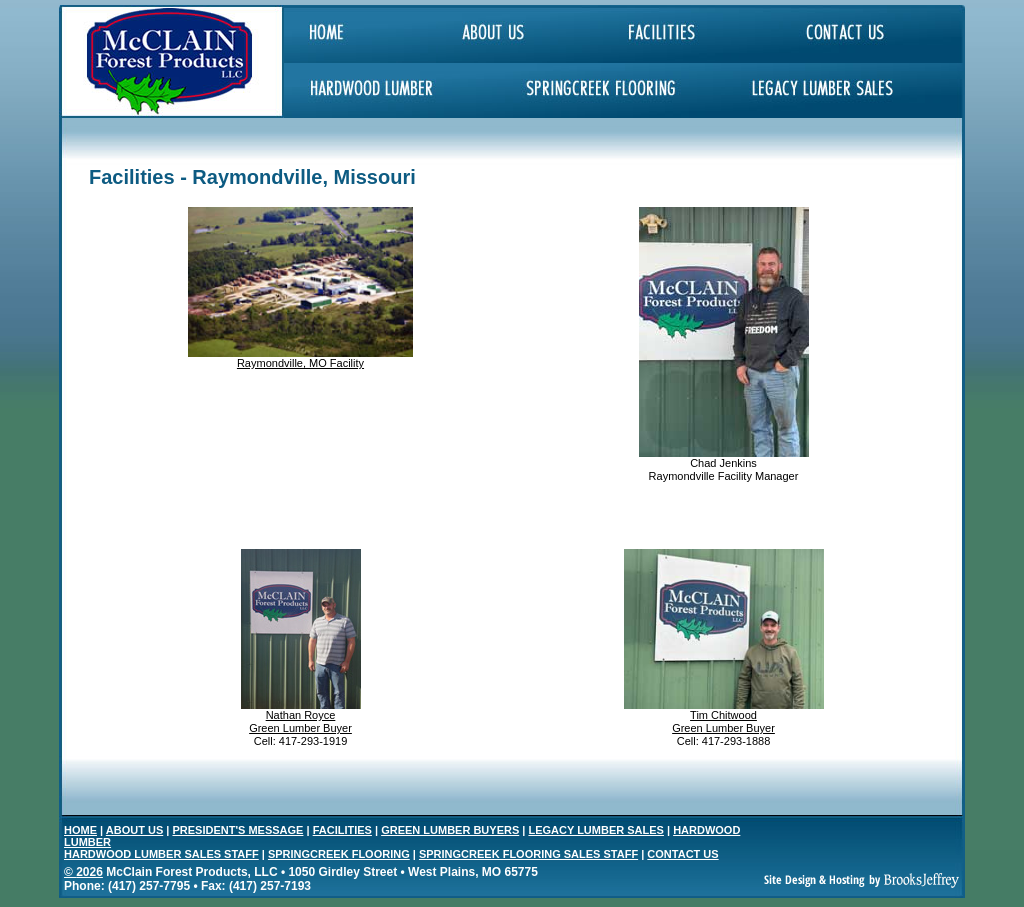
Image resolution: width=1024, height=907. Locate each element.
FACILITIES (342, 830)
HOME (80, 830)
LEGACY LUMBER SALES (595, 830)
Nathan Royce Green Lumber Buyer (300, 721)
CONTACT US (682, 854)
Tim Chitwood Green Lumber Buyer (723, 721)
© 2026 (83, 872)
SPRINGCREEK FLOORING (339, 854)
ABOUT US (134, 830)
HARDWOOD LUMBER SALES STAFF (161, 854)
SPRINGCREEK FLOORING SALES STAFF (528, 854)
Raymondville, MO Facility (300, 363)
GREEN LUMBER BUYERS (450, 830)
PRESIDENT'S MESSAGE (237, 830)
